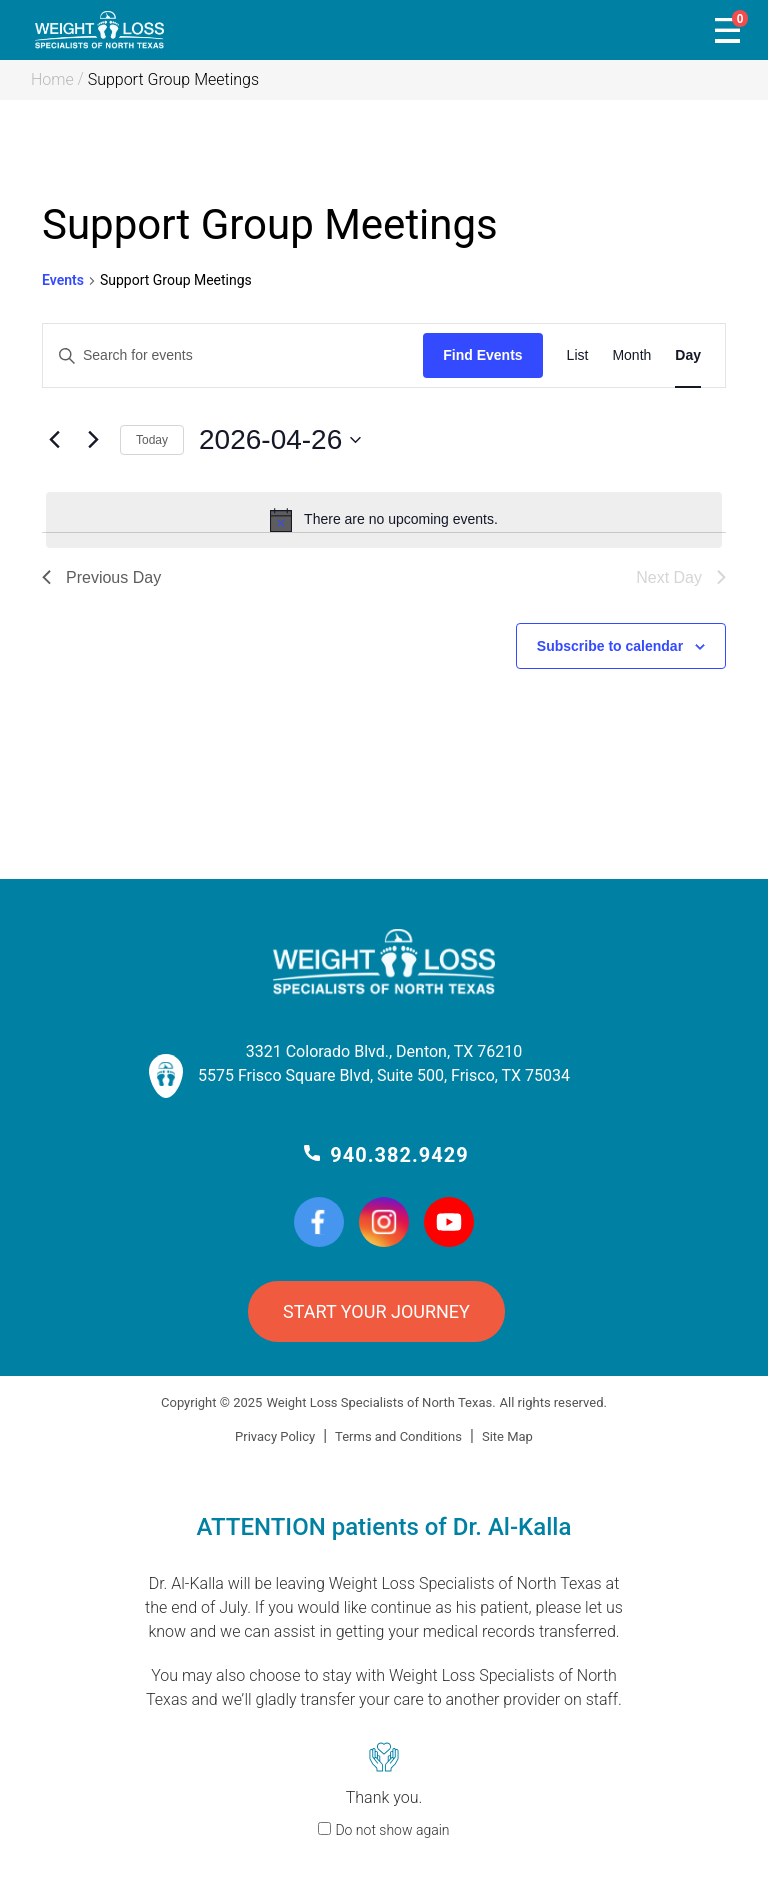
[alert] (384, 520)
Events (63, 280)
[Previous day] (54, 440)
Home (52, 79)
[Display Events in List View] (578, 355)
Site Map (507, 1436)
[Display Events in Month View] (631, 355)
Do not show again (392, 1830)
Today (152, 440)
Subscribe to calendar (610, 646)
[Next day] (93, 440)
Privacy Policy (275, 1436)
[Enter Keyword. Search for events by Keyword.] (233, 355)
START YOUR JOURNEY (376, 1311)
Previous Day (101, 577)
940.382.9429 (399, 1155)
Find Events (482, 355)
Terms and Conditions (398, 1436)
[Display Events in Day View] (688, 355)
